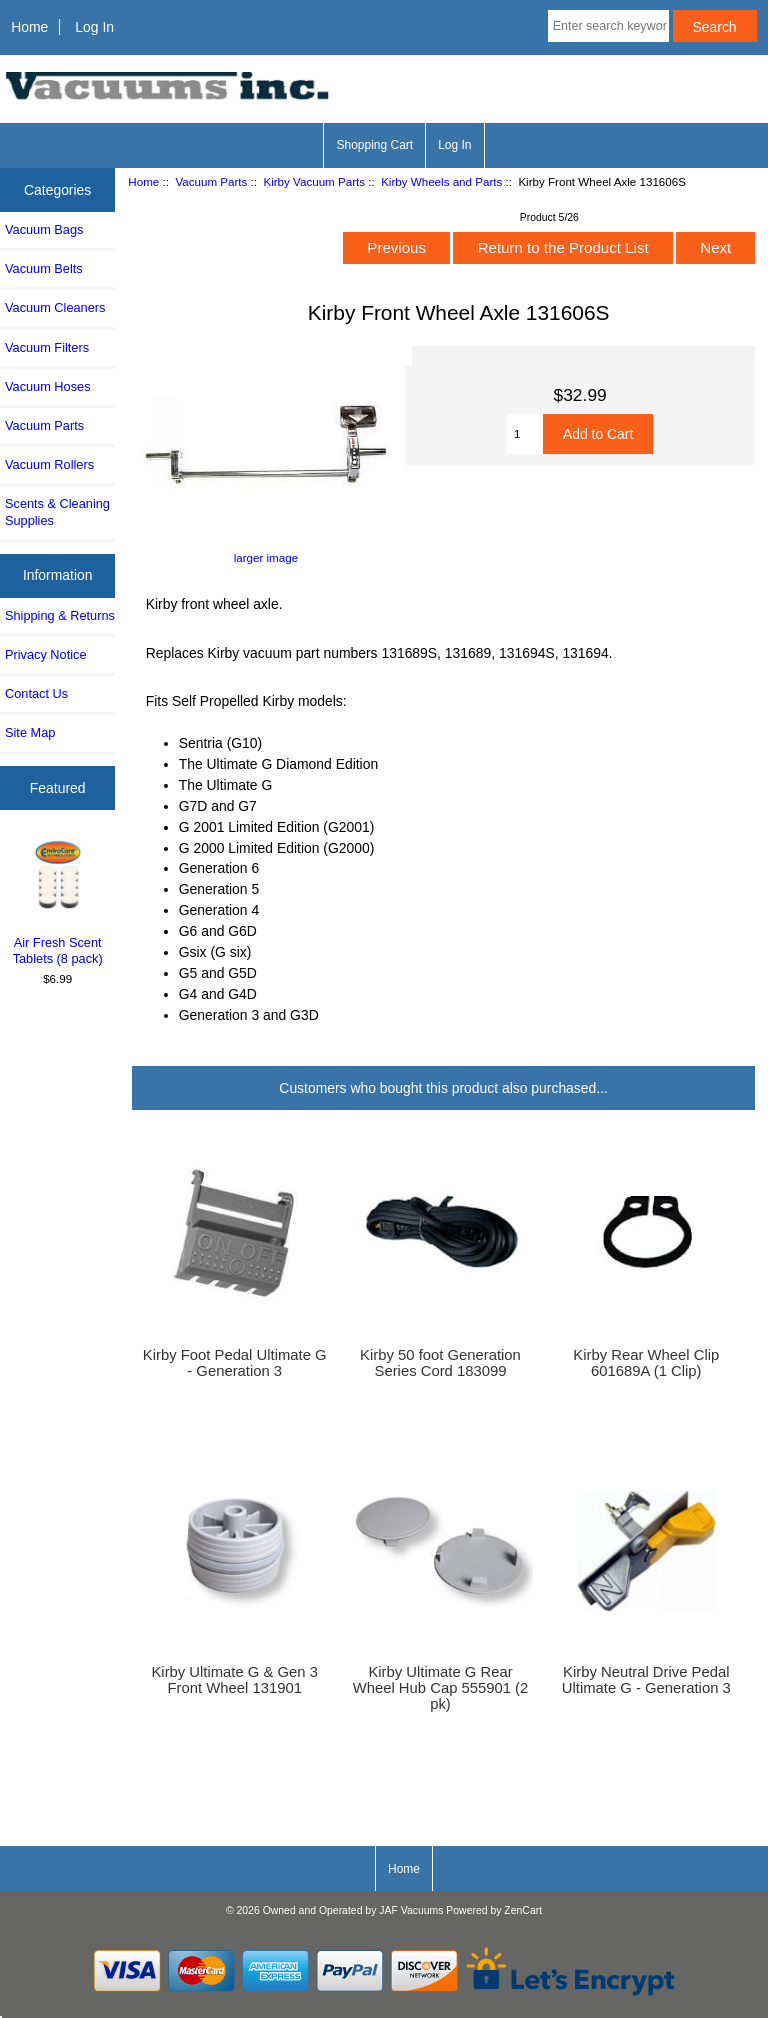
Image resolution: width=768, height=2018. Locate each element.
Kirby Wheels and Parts (441, 181)
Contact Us (36, 693)
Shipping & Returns (60, 615)
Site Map (30, 732)
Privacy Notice (45, 654)
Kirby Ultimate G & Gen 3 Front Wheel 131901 (234, 1680)
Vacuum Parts (211, 181)
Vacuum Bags (44, 229)
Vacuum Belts (44, 268)
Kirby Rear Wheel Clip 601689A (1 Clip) (646, 1363)
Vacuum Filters (47, 347)
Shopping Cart (374, 145)
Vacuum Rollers (49, 464)
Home (29, 27)
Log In (94, 27)
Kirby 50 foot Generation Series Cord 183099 (440, 1363)
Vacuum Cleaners (55, 307)
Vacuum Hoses (48, 386)
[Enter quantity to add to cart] (525, 434)
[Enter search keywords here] (608, 26)
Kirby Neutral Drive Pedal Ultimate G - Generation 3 (646, 1680)
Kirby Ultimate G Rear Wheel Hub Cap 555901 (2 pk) (441, 1688)
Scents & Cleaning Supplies (57, 511)
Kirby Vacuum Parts (314, 181)
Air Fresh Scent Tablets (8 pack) (58, 901)
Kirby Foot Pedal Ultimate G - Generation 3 (235, 1363)
